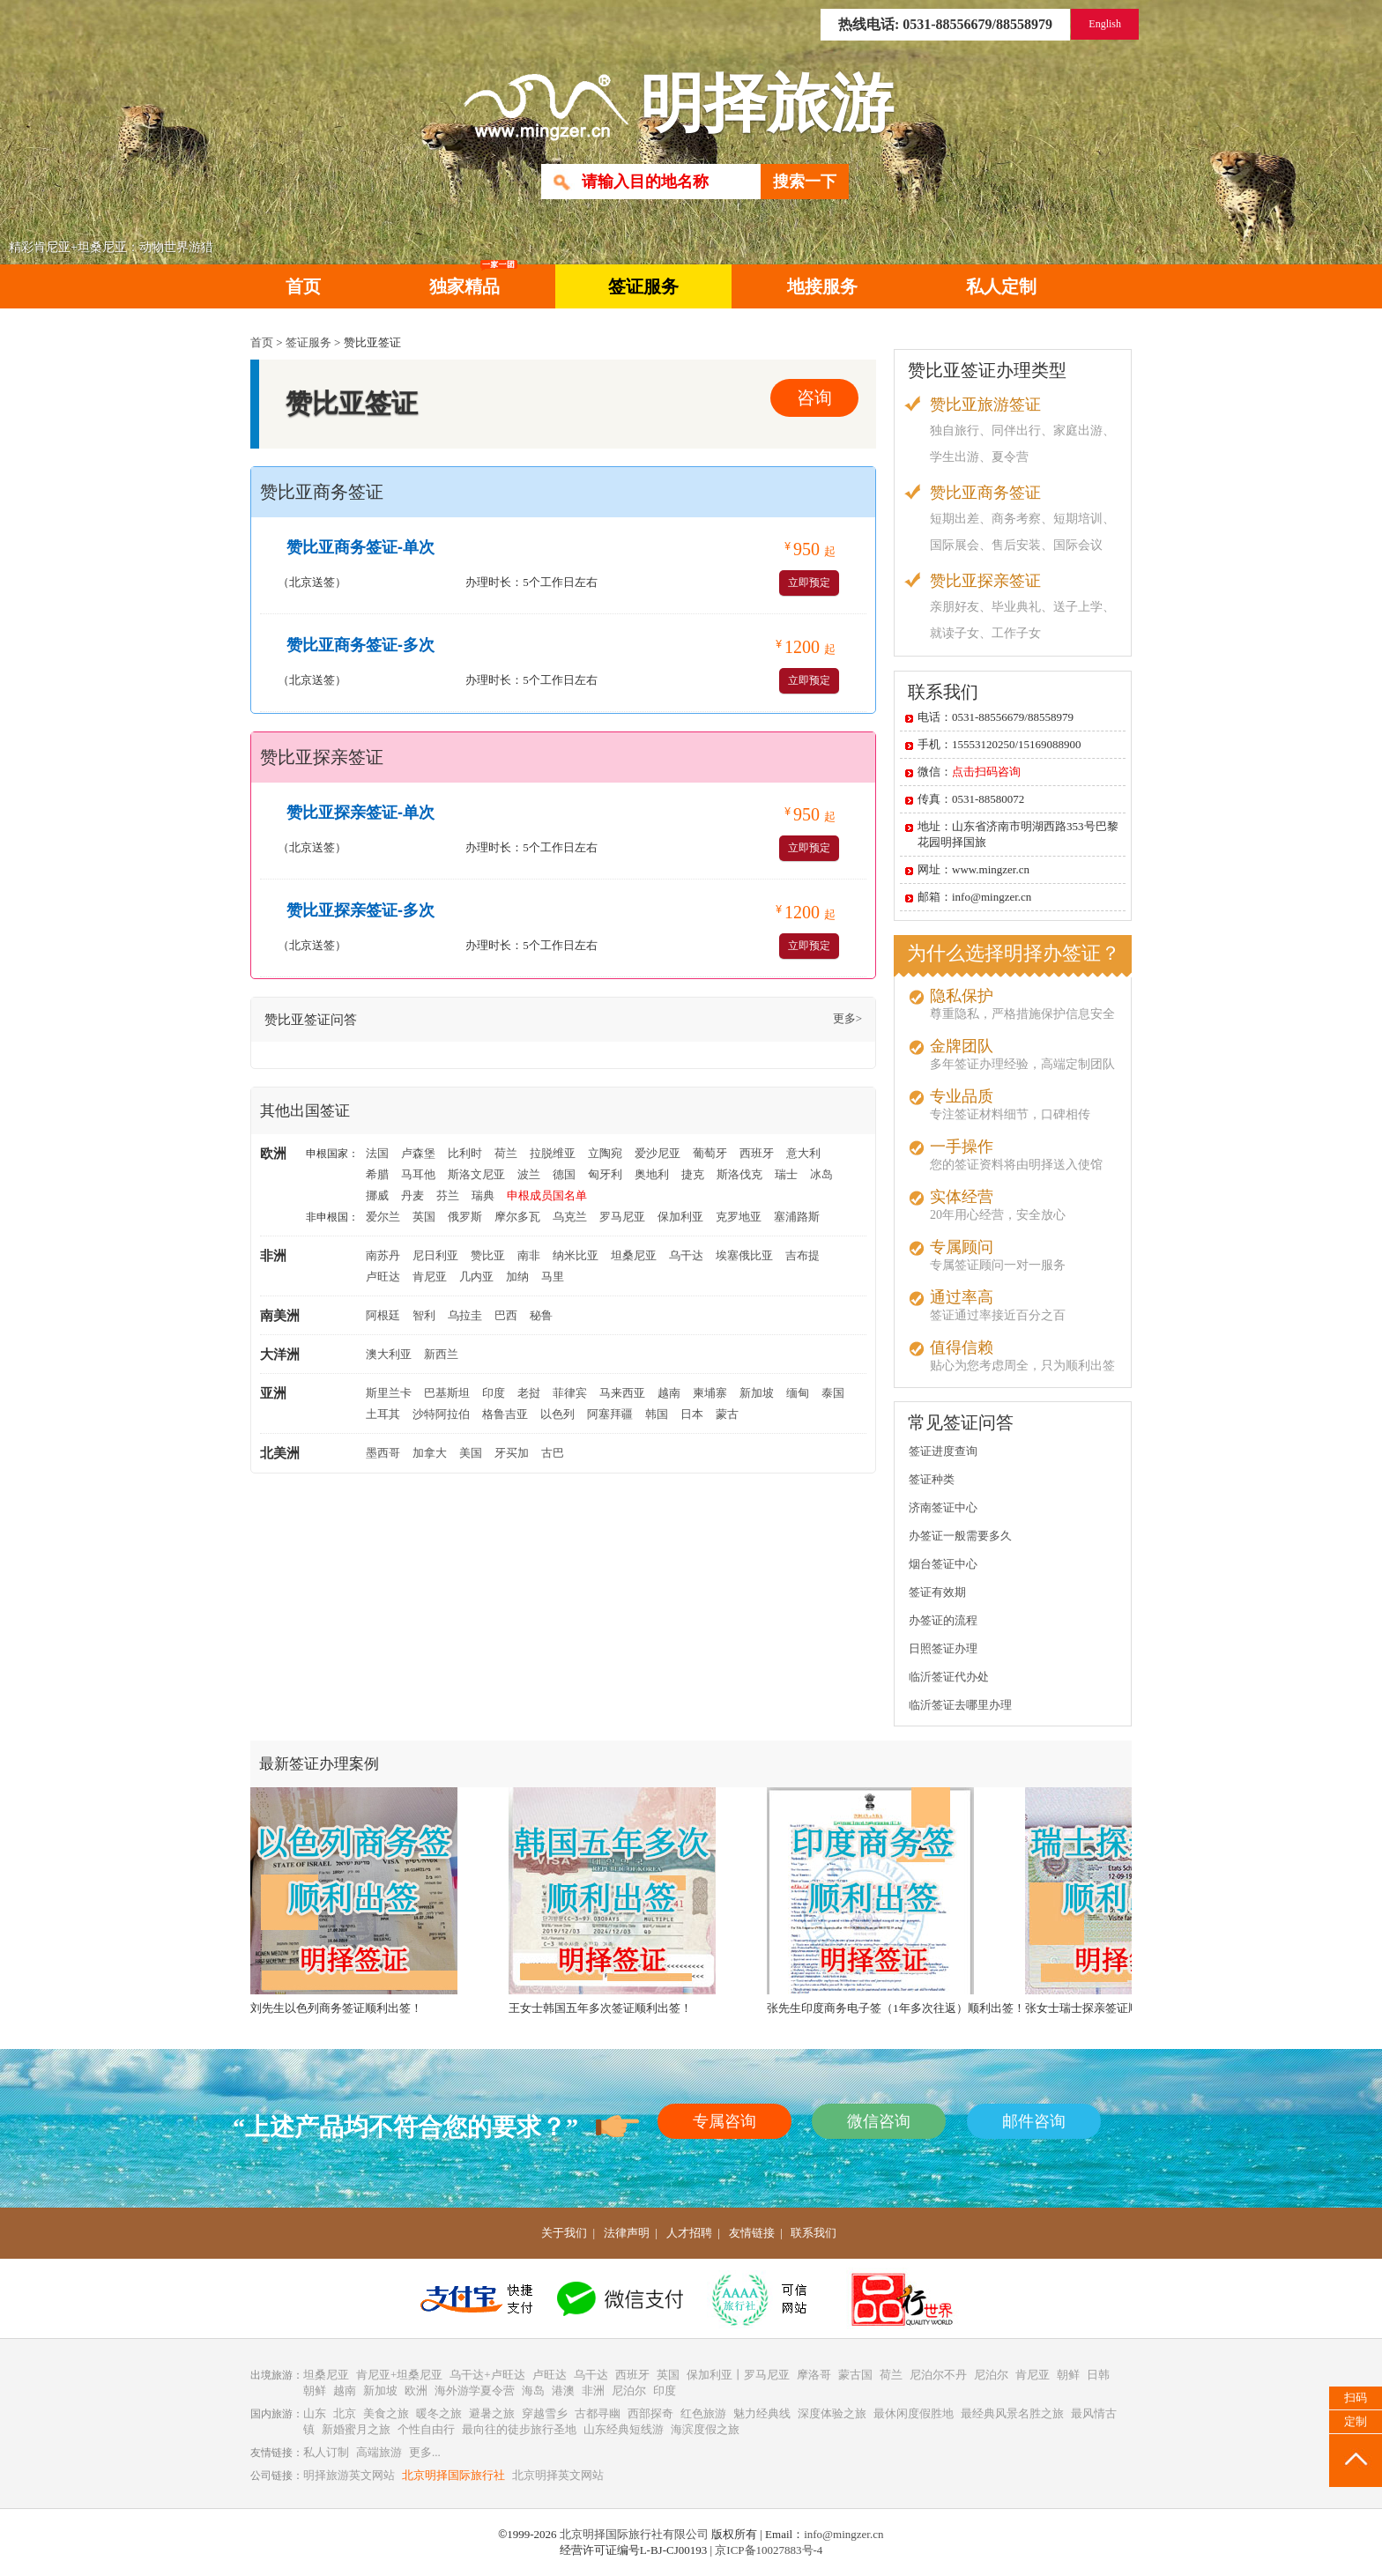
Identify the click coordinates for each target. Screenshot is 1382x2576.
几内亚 (476, 1276)
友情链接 (752, 2232)
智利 (423, 1315)
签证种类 (932, 1479)
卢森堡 (418, 1153)
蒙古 (727, 1414)
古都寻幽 (597, 2413)
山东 (314, 2413)
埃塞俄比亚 (744, 1255)
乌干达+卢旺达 (487, 2374)
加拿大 (429, 1452)
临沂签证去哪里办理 (960, 1704)
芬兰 (447, 1195)
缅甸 (797, 1392)
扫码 (1355, 2397)
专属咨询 (724, 2121)
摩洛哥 (814, 2374)
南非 (528, 1255)
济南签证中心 (943, 1507)
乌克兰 (570, 1216)
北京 (344, 2413)
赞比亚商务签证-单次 (360, 547)
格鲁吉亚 (505, 1414)
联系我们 (813, 2232)
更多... (425, 2452)
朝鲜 (1068, 2374)
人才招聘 (689, 2232)
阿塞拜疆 (610, 1414)
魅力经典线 (762, 2413)
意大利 (803, 1153)
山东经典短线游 (623, 2429)
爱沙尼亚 (657, 1153)
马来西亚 (622, 1392)
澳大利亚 (389, 1354)
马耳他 (418, 1174)
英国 (423, 1216)
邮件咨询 (1034, 2121)
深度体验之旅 (832, 2413)
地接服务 (822, 286)
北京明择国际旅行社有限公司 (634, 2534)
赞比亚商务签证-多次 (360, 645)
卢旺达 (383, 1276)
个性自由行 (426, 2429)
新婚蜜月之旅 (356, 2429)
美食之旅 (386, 2413)
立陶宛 (605, 1153)
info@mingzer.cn (843, 2534)
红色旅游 (703, 2413)
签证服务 (643, 286)
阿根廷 (383, 1315)
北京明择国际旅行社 (453, 2475)
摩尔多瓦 (517, 1216)
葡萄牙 (710, 1153)
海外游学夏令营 (475, 2390)
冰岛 (821, 1174)
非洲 (593, 2390)
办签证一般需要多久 (960, 1535)
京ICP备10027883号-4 (768, 2550)
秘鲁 (541, 1315)
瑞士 (786, 1174)
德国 (564, 1174)
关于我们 (564, 2232)
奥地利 (652, 1174)
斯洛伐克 (739, 1174)
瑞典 (483, 1195)
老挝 (528, 1392)
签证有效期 (937, 1592)
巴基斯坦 (447, 1392)
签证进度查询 (943, 1451)
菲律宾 (570, 1392)
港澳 (563, 2390)
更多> (847, 1018)
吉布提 (802, 1255)
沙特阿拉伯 (441, 1414)
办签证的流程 (943, 1620)
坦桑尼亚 (634, 1255)
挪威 (377, 1195)
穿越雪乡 (545, 2413)
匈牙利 (605, 1174)
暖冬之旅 (439, 2413)
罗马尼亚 (622, 1216)
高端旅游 (379, 2452)
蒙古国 (855, 2374)
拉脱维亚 (553, 1153)
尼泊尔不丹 (938, 2374)
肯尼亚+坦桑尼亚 (399, 2374)
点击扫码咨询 (986, 771)
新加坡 (756, 1392)
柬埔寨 (710, 1392)
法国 (377, 1153)
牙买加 (511, 1452)
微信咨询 (878, 2121)
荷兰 (505, 1153)
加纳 (517, 1276)
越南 (669, 1392)
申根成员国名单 (547, 1195)
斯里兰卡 (389, 1392)
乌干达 (686, 1255)
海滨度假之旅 (705, 2429)
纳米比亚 (575, 1255)
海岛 (533, 2390)
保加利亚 (680, 1216)
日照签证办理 (943, 1648)
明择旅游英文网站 (349, 2475)
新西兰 (441, 1354)
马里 (552, 1276)
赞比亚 (488, 1255)
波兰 (528, 1174)
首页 (303, 286)
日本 (691, 1414)
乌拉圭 (465, 1315)
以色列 (557, 1414)
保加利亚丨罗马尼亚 (738, 2374)
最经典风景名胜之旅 (1012, 2413)
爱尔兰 (383, 1216)
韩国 (656, 1414)
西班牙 (756, 1153)
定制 (1355, 2421)
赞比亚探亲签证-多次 (360, 910)
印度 (493, 1392)
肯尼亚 (429, 1276)
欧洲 (416, 2390)
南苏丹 (383, 1255)
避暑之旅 (492, 2413)
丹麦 (412, 1195)
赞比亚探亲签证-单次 (360, 812)
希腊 (377, 1174)
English (1105, 24)
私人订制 (326, 2452)
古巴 (552, 1452)
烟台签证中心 (943, 1563)
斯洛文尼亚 (476, 1174)
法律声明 (627, 2232)
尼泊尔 (991, 2374)
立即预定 (809, 582)
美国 (470, 1452)
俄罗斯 (465, 1216)
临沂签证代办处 (949, 1676)
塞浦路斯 (797, 1216)
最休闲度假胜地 (913, 2413)
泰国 (832, 1392)
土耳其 (383, 1414)
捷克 (692, 1174)
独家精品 (473, 280)
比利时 (465, 1153)
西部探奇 (650, 2413)
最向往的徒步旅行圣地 (519, 2429)
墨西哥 (383, 1452)
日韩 (1098, 2374)
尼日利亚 (435, 1255)
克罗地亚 (739, 1216)
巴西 (505, 1315)
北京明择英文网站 (558, 2475)
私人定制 (1001, 286)
